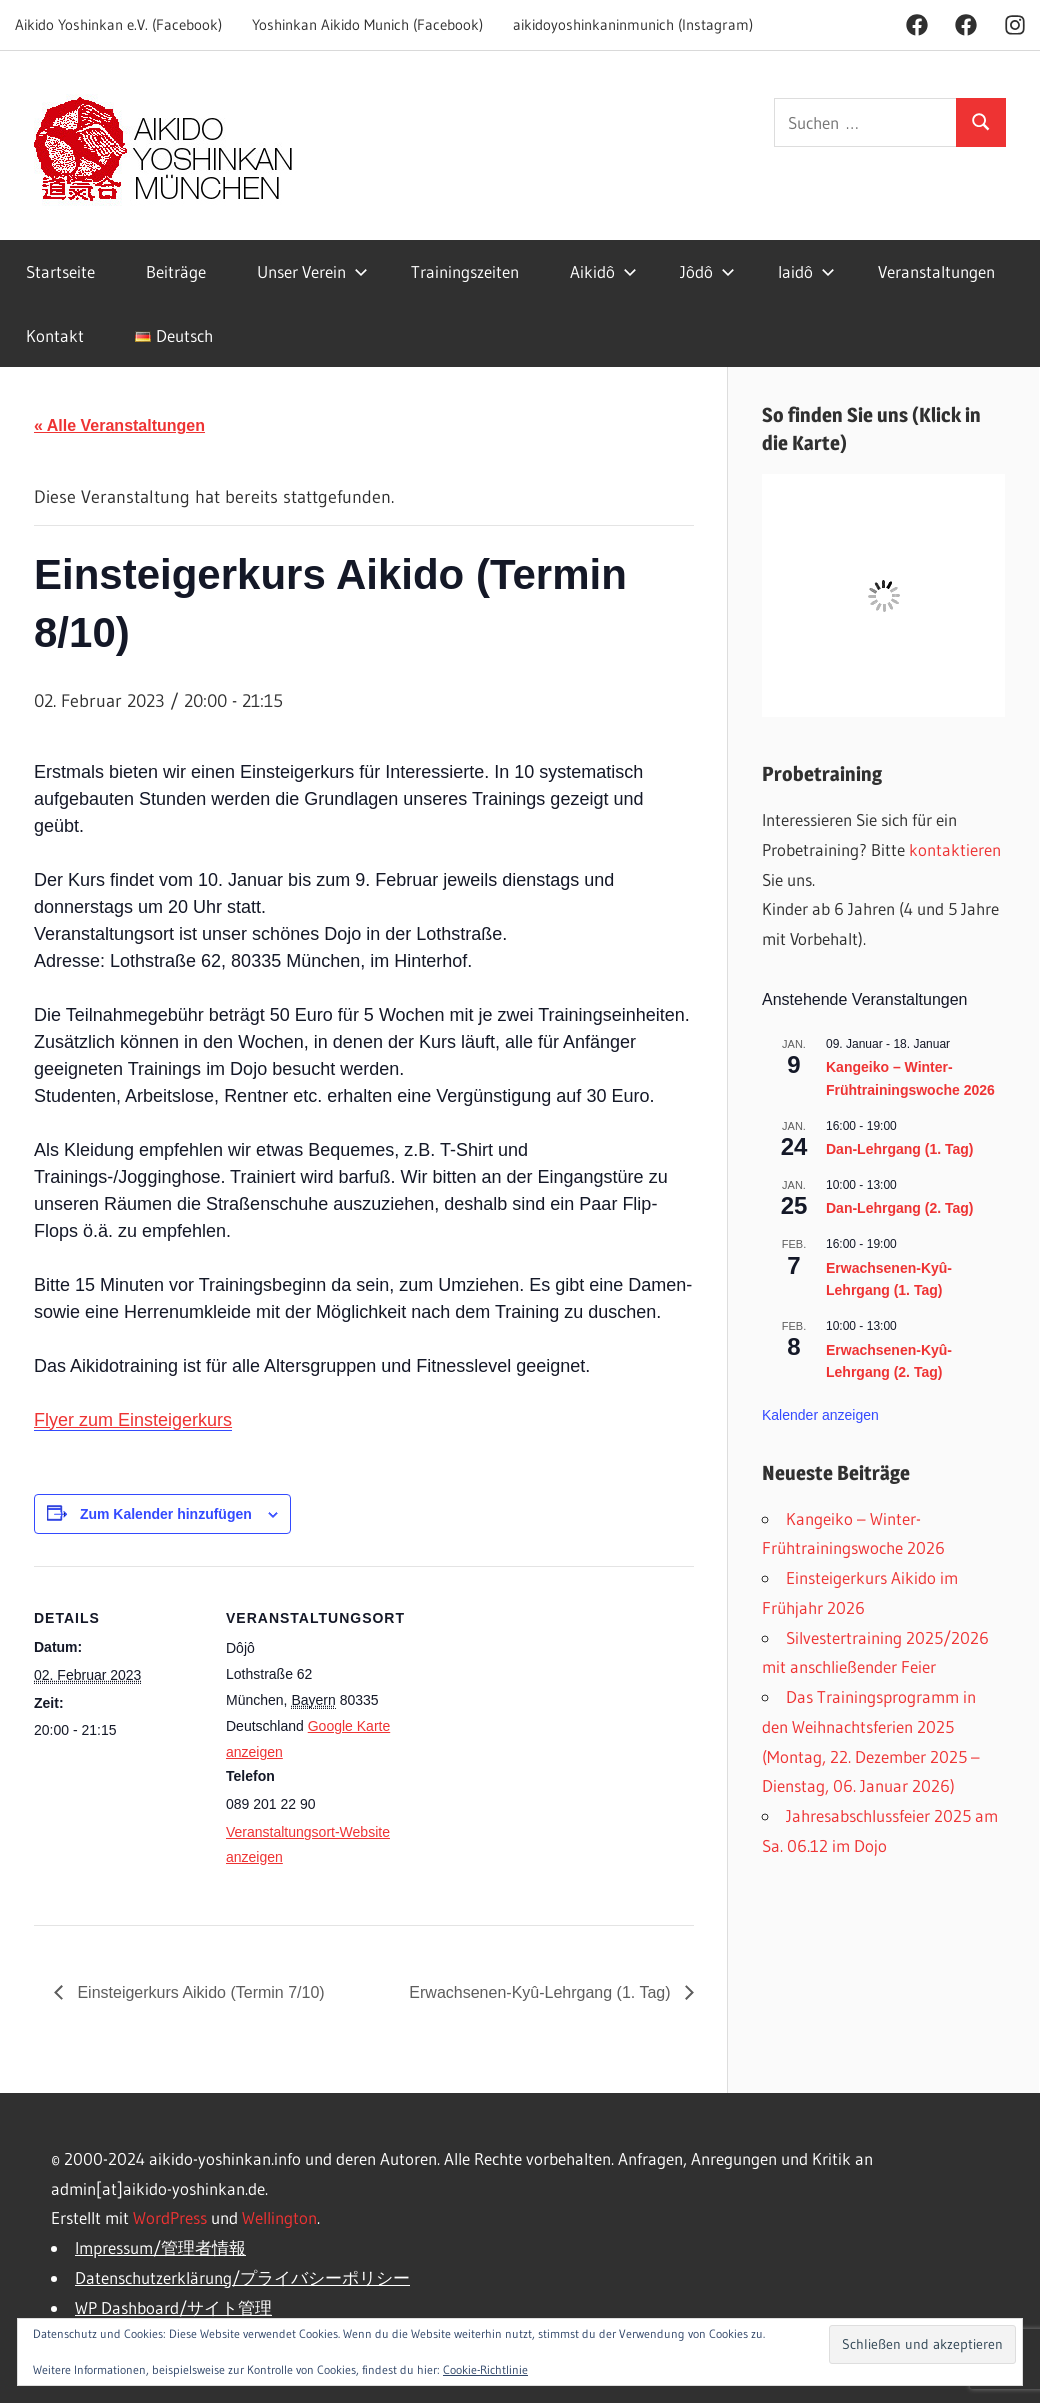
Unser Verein (312, 271)
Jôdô (707, 271)
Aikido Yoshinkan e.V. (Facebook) (118, 24)
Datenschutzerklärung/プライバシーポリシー (242, 2277)
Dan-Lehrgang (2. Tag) (900, 1208)
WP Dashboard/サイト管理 (173, 2307)
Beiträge (176, 271)
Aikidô (603, 271)
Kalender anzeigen (820, 1415)
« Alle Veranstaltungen (119, 425)
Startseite (60, 271)
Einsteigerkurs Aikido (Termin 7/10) (199, 1992)
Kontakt (55, 335)
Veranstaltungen (936, 271)
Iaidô (806, 271)
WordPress (170, 2217)
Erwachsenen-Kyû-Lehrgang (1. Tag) (542, 1992)
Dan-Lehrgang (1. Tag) (900, 1149)
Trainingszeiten (465, 271)
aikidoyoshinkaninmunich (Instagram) (633, 24)
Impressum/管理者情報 (160, 2247)
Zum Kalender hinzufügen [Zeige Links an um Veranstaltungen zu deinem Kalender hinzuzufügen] (166, 1514)
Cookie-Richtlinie (485, 2369)
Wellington (279, 2217)
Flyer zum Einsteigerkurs (133, 1420)
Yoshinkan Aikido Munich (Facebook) (367, 24)
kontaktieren (955, 849)
